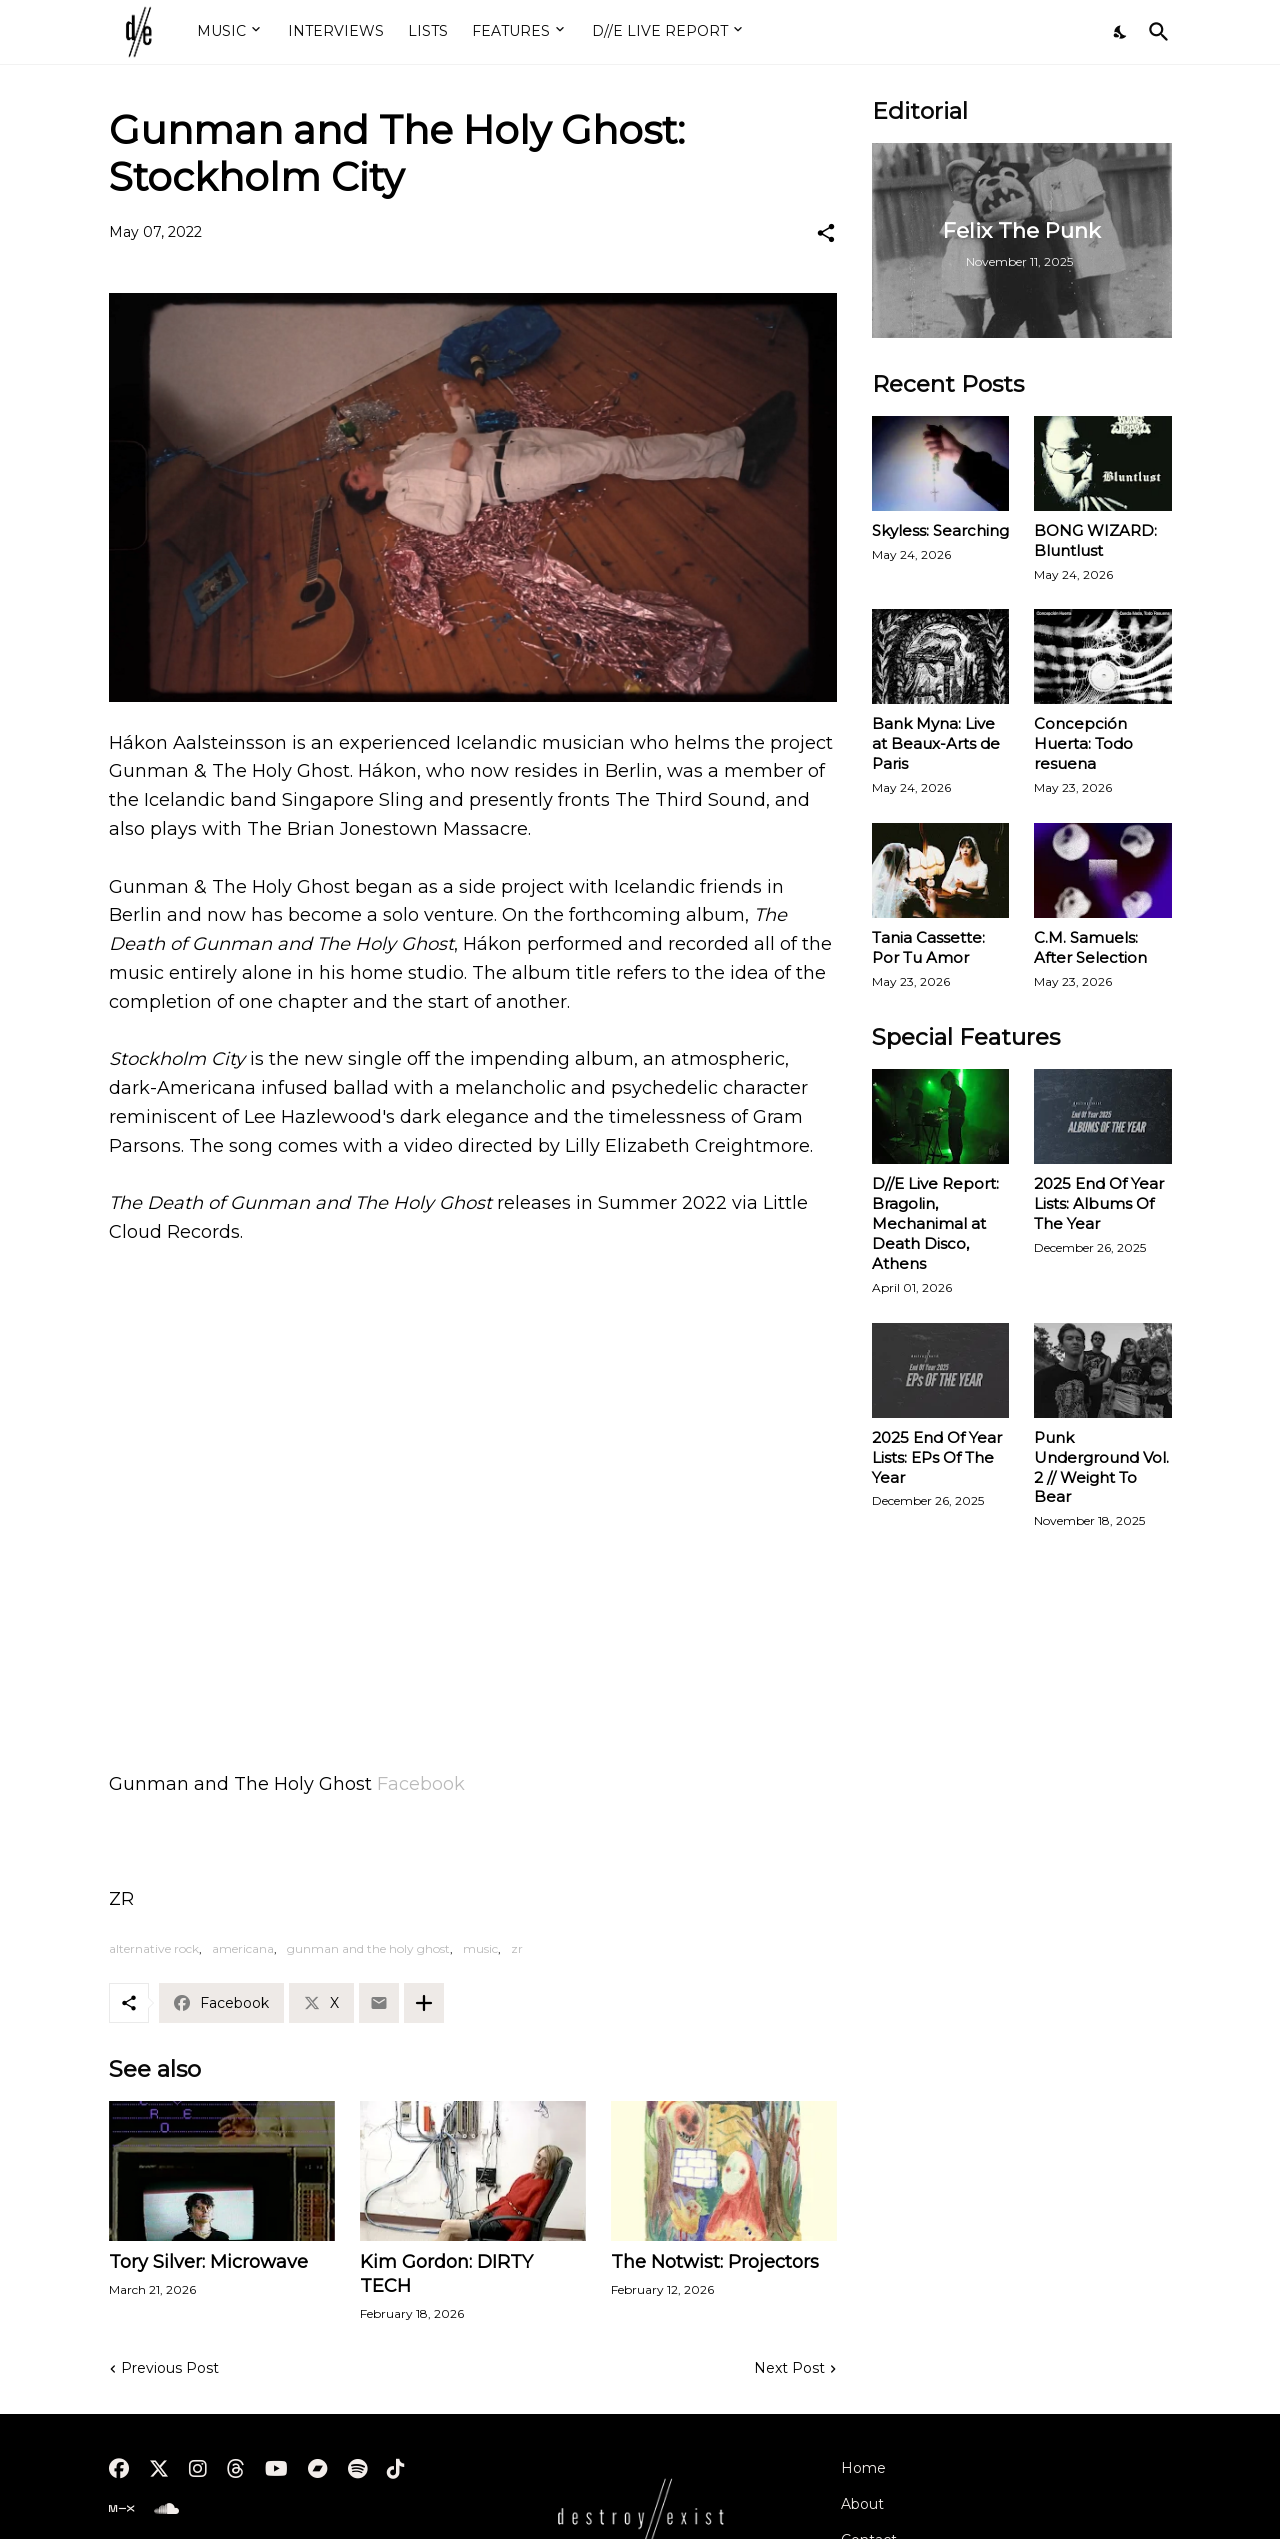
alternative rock (154, 1948)
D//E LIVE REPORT (660, 31)
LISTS (428, 31)
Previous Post (170, 2368)
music (480, 1948)
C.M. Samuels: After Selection (1090, 947)
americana (243, 1948)
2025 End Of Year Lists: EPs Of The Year (937, 1457)
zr (517, 1948)
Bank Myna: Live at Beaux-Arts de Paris (936, 743)
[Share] (826, 233)
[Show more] (424, 2003)
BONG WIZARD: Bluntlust (1095, 540)
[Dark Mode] (1121, 32)
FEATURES (511, 31)
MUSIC (221, 31)
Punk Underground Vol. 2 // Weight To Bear (1101, 1467)
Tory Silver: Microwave (208, 2262)
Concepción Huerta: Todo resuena (1083, 743)
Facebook (421, 1784)
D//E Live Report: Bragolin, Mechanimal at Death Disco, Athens (935, 1223)
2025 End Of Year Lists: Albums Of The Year (1099, 1203)
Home (863, 2468)
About (862, 2504)
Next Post (789, 2368)
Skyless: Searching (940, 530)
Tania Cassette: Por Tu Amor (928, 947)
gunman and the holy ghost (368, 1948)
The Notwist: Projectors (715, 2262)
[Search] (1155, 32)
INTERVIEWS (336, 31)
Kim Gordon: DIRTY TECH (446, 2274)
